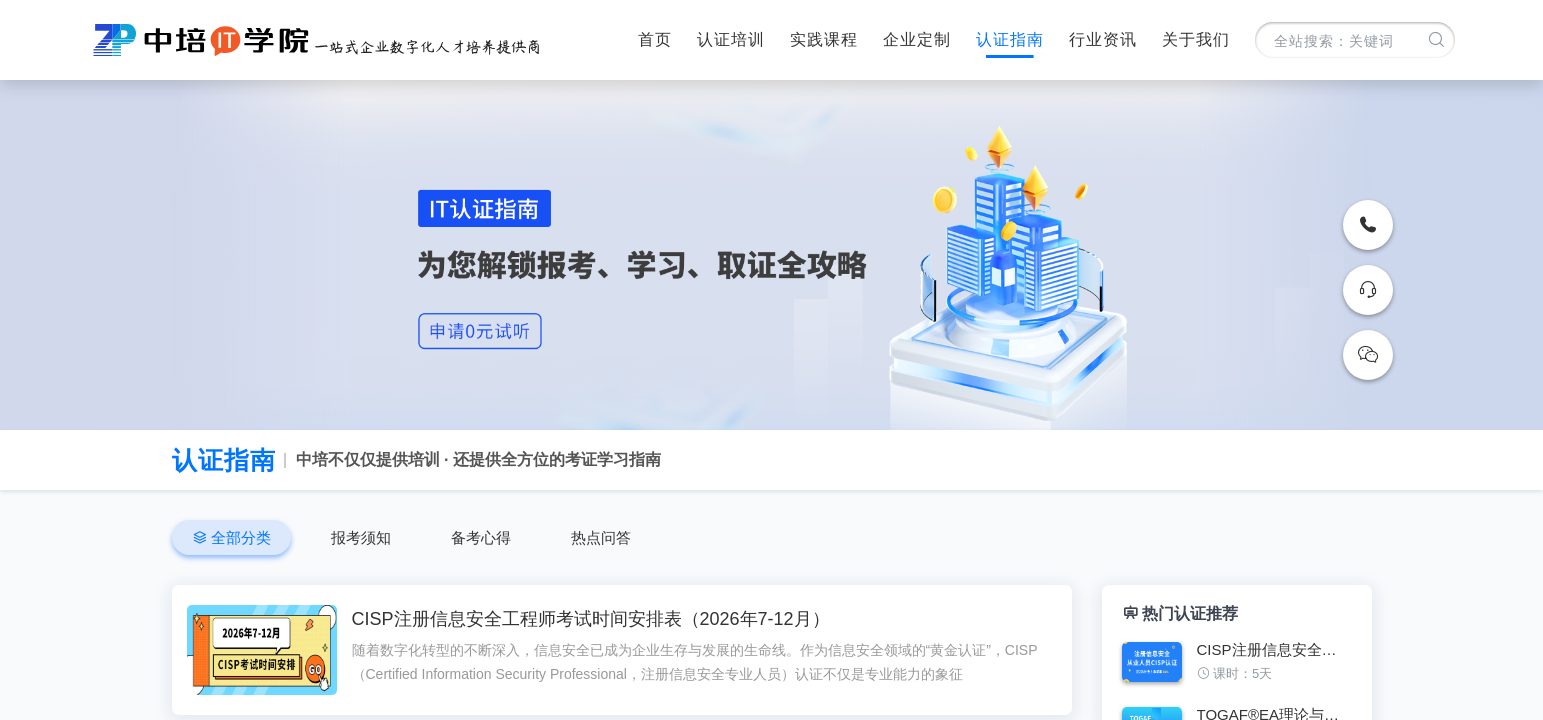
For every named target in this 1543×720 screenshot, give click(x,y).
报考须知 (361, 537)
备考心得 (481, 537)
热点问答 (601, 537)
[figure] (1237, 669)
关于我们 (1196, 39)
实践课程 (824, 39)
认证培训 (731, 39)
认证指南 (1010, 39)
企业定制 (917, 39)
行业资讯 (1103, 39)
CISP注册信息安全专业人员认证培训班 (1274, 649)
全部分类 (239, 537)
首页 (655, 39)
